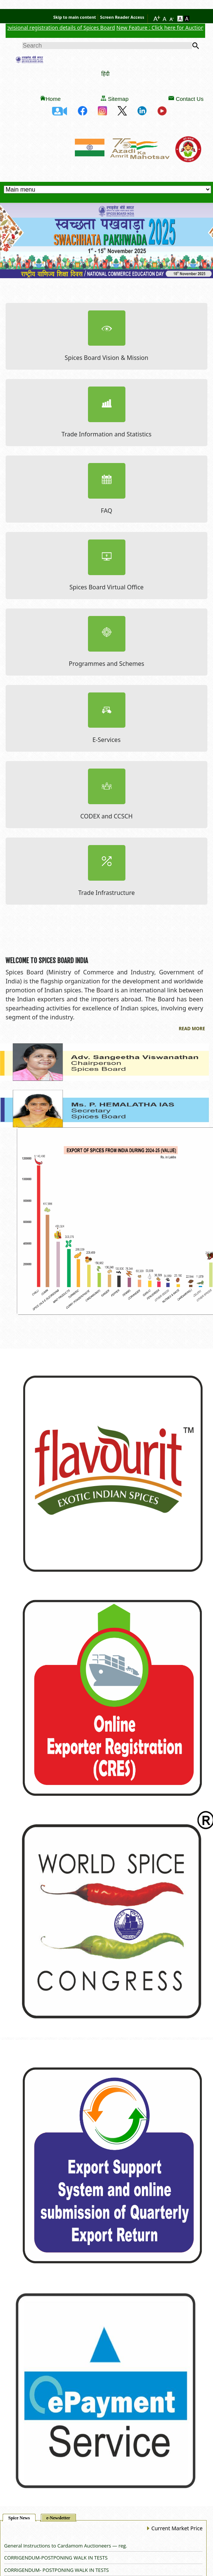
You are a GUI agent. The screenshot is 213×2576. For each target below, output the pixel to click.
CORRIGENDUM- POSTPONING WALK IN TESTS (56, 2570)
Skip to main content (74, 17)
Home (53, 99)
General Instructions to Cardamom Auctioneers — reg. (65, 2545)
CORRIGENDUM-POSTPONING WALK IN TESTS (55, 2557)
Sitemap (118, 99)
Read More (192, 1028)
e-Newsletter (58, 2518)
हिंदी (105, 73)
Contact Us (189, 99)
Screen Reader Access (122, 17)
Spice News (19, 2518)
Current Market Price (174, 2528)
